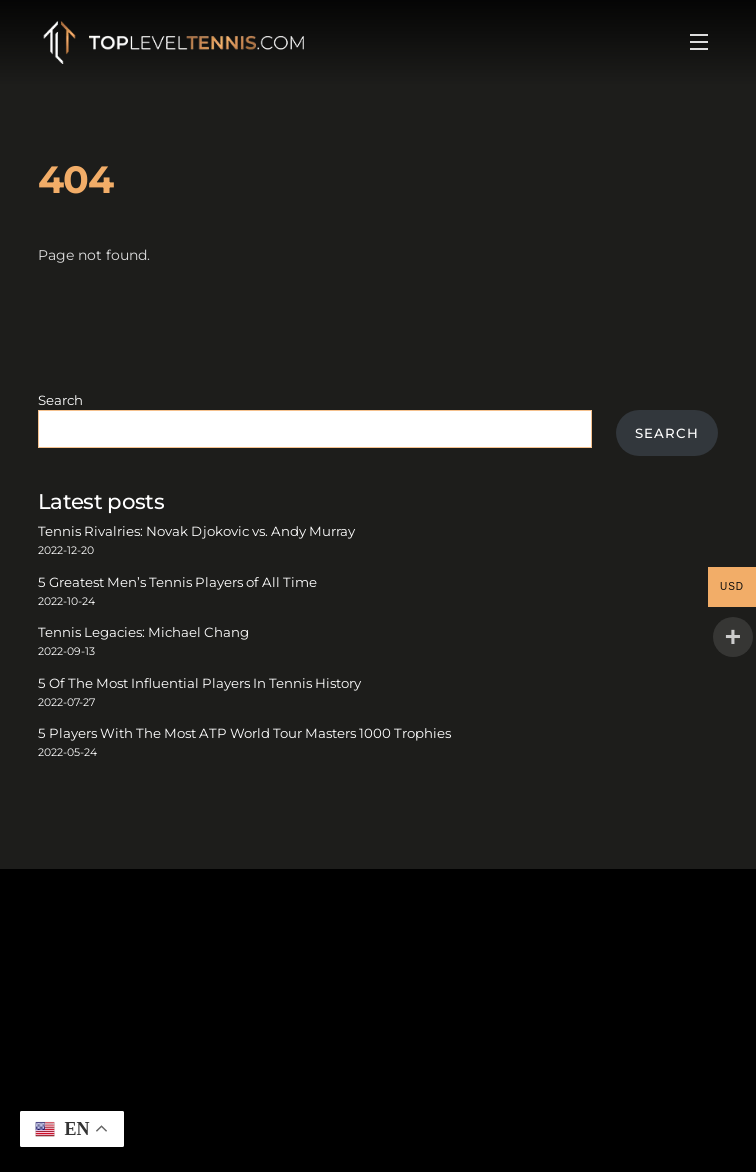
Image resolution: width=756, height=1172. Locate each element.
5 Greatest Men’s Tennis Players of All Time (177, 582)
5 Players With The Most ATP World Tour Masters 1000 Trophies (244, 733)
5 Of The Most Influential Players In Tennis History (199, 683)
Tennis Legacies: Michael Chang (143, 632)
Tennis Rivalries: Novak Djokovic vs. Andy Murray (196, 531)
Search (60, 400)
